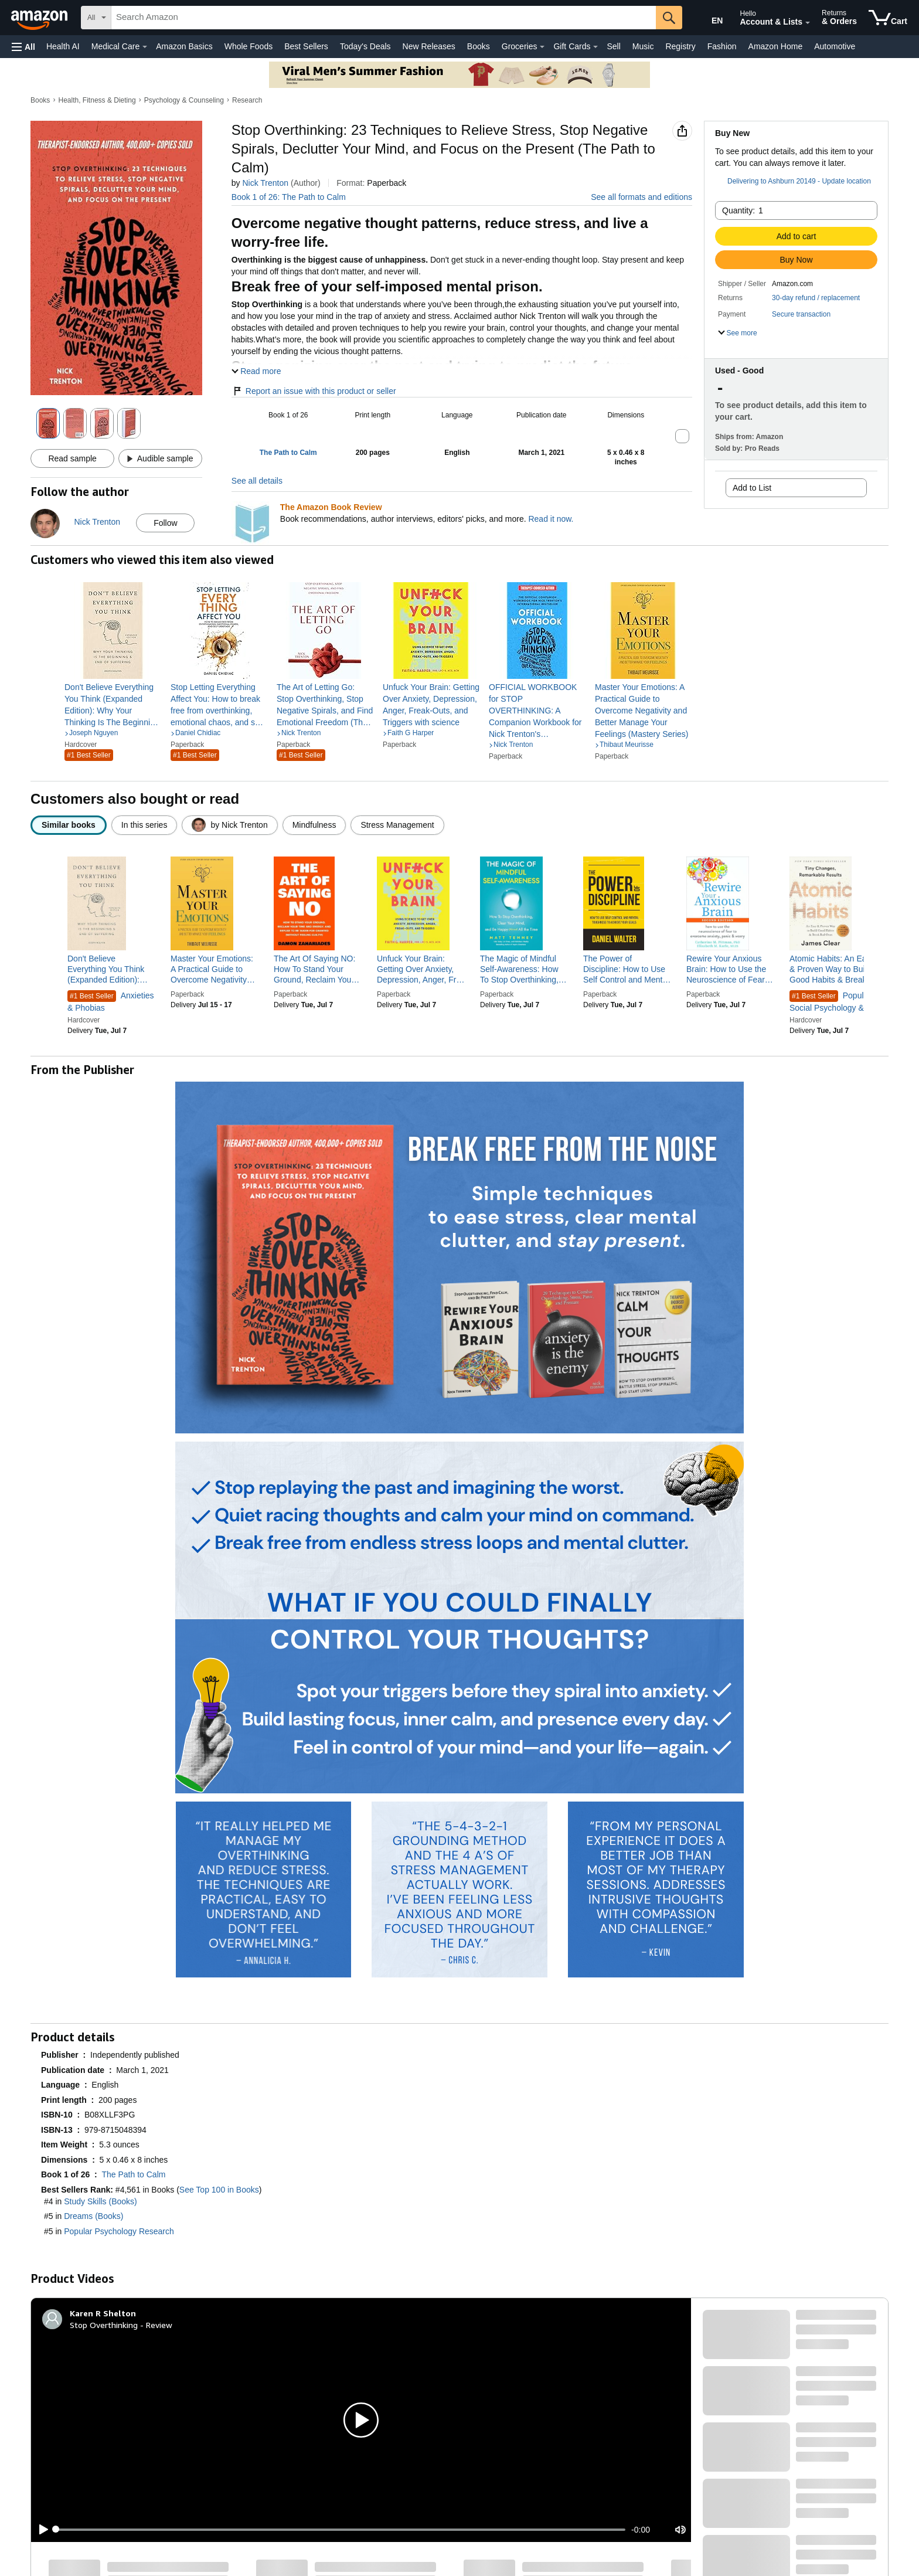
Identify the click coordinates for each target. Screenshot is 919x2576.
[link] (112, 704)
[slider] (340, 2530)
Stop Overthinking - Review (121, 2325)
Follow (165, 523)
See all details (257, 480)
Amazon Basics (184, 46)
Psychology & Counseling (184, 100)
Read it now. (550, 519)
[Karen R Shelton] (103, 2313)
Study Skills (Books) (100, 2201)
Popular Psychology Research (119, 2231)
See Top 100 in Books (219, 2189)
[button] (23, 46)
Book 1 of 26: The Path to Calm (289, 197)
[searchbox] (383, 17)
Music (643, 46)
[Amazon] (40, 17)
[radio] (68, 825)
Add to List (752, 487)
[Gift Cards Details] (595, 47)
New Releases (429, 46)
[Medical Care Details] (144, 47)
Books (478, 46)
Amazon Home (775, 46)
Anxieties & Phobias (110, 1002)
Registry (680, 46)
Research (247, 100)
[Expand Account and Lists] (807, 23)
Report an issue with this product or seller (314, 391)
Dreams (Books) (93, 2216)
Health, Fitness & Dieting (97, 100)
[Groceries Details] (542, 47)
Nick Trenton (265, 183)
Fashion (722, 46)
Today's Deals (365, 46)
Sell (613, 46)
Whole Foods (248, 46)
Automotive (834, 46)
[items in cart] (888, 17)
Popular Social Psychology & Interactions (830, 1002)
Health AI (63, 46)
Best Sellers (306, 46)
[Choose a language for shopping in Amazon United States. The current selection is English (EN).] (709, 18)
